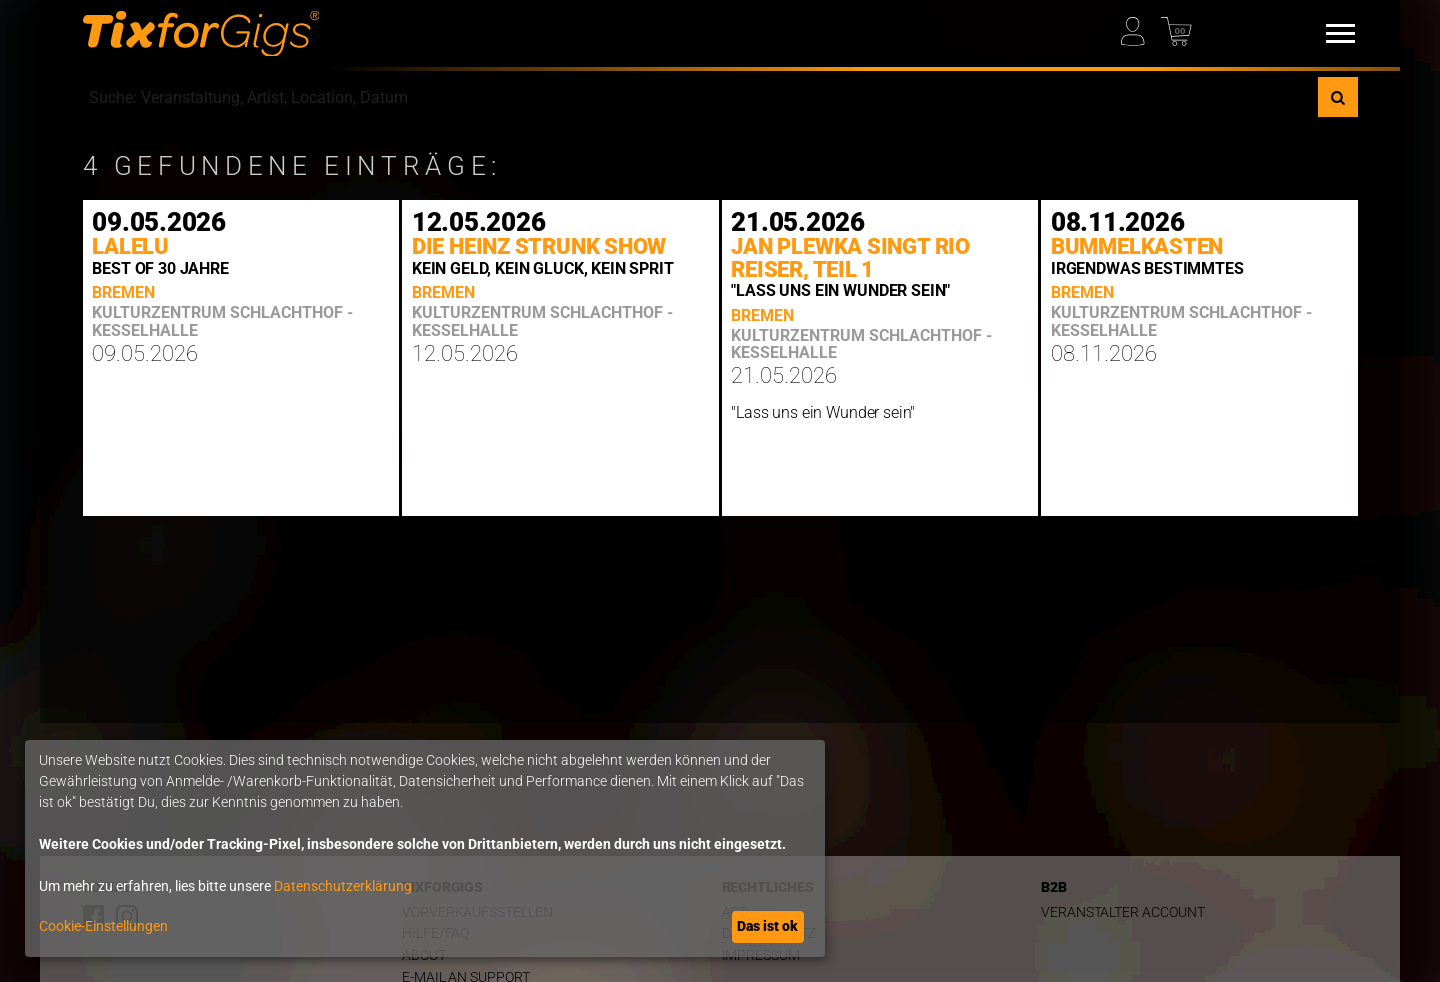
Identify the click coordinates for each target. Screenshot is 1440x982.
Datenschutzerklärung (343, 886)
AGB (736, 912)
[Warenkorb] (1179, 26)
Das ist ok (767, 926)
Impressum (761, 955)
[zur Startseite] (201, 34)
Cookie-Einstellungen (103, 926)
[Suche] (1338, 97)
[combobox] (700, 97)
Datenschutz (769, 933)
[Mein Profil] (1139, 26)
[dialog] (425, 848)
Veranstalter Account (1123, 912)
